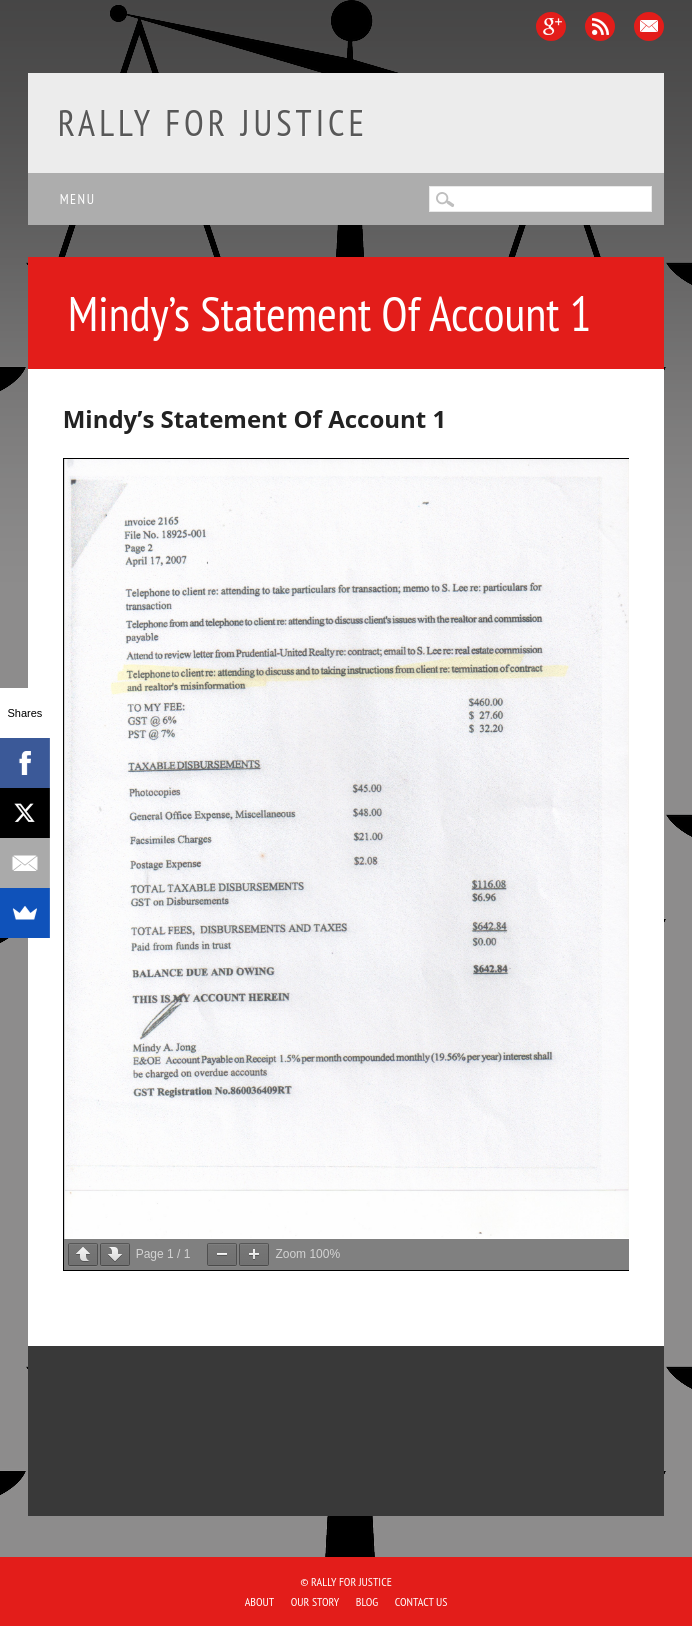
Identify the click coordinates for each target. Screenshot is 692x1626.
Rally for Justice (213, 122)
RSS (600, 26)
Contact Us (421, 1601)
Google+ (551, 26)
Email (649, 26)
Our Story (315, 1601)
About (260, 1601)
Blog (367, 1601)
